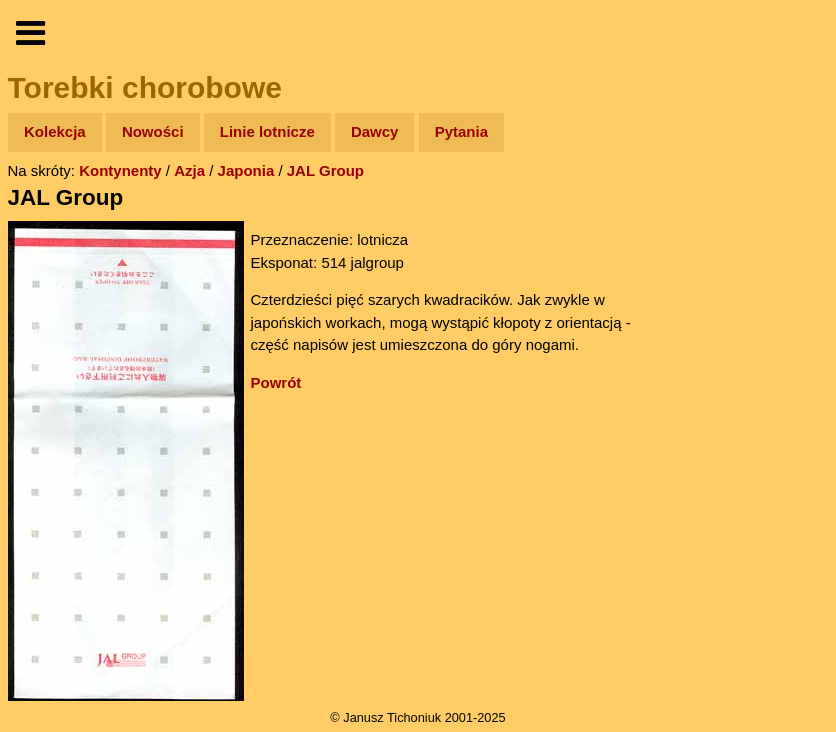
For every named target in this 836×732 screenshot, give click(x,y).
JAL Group (325, 170)
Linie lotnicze (267, 131)
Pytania (461, 131)
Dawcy (375, 131)
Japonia (246, 170)
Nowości (153, 131)
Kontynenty (120, 170)
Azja (189, 170)
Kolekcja (55, 131)
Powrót (276, 382)
